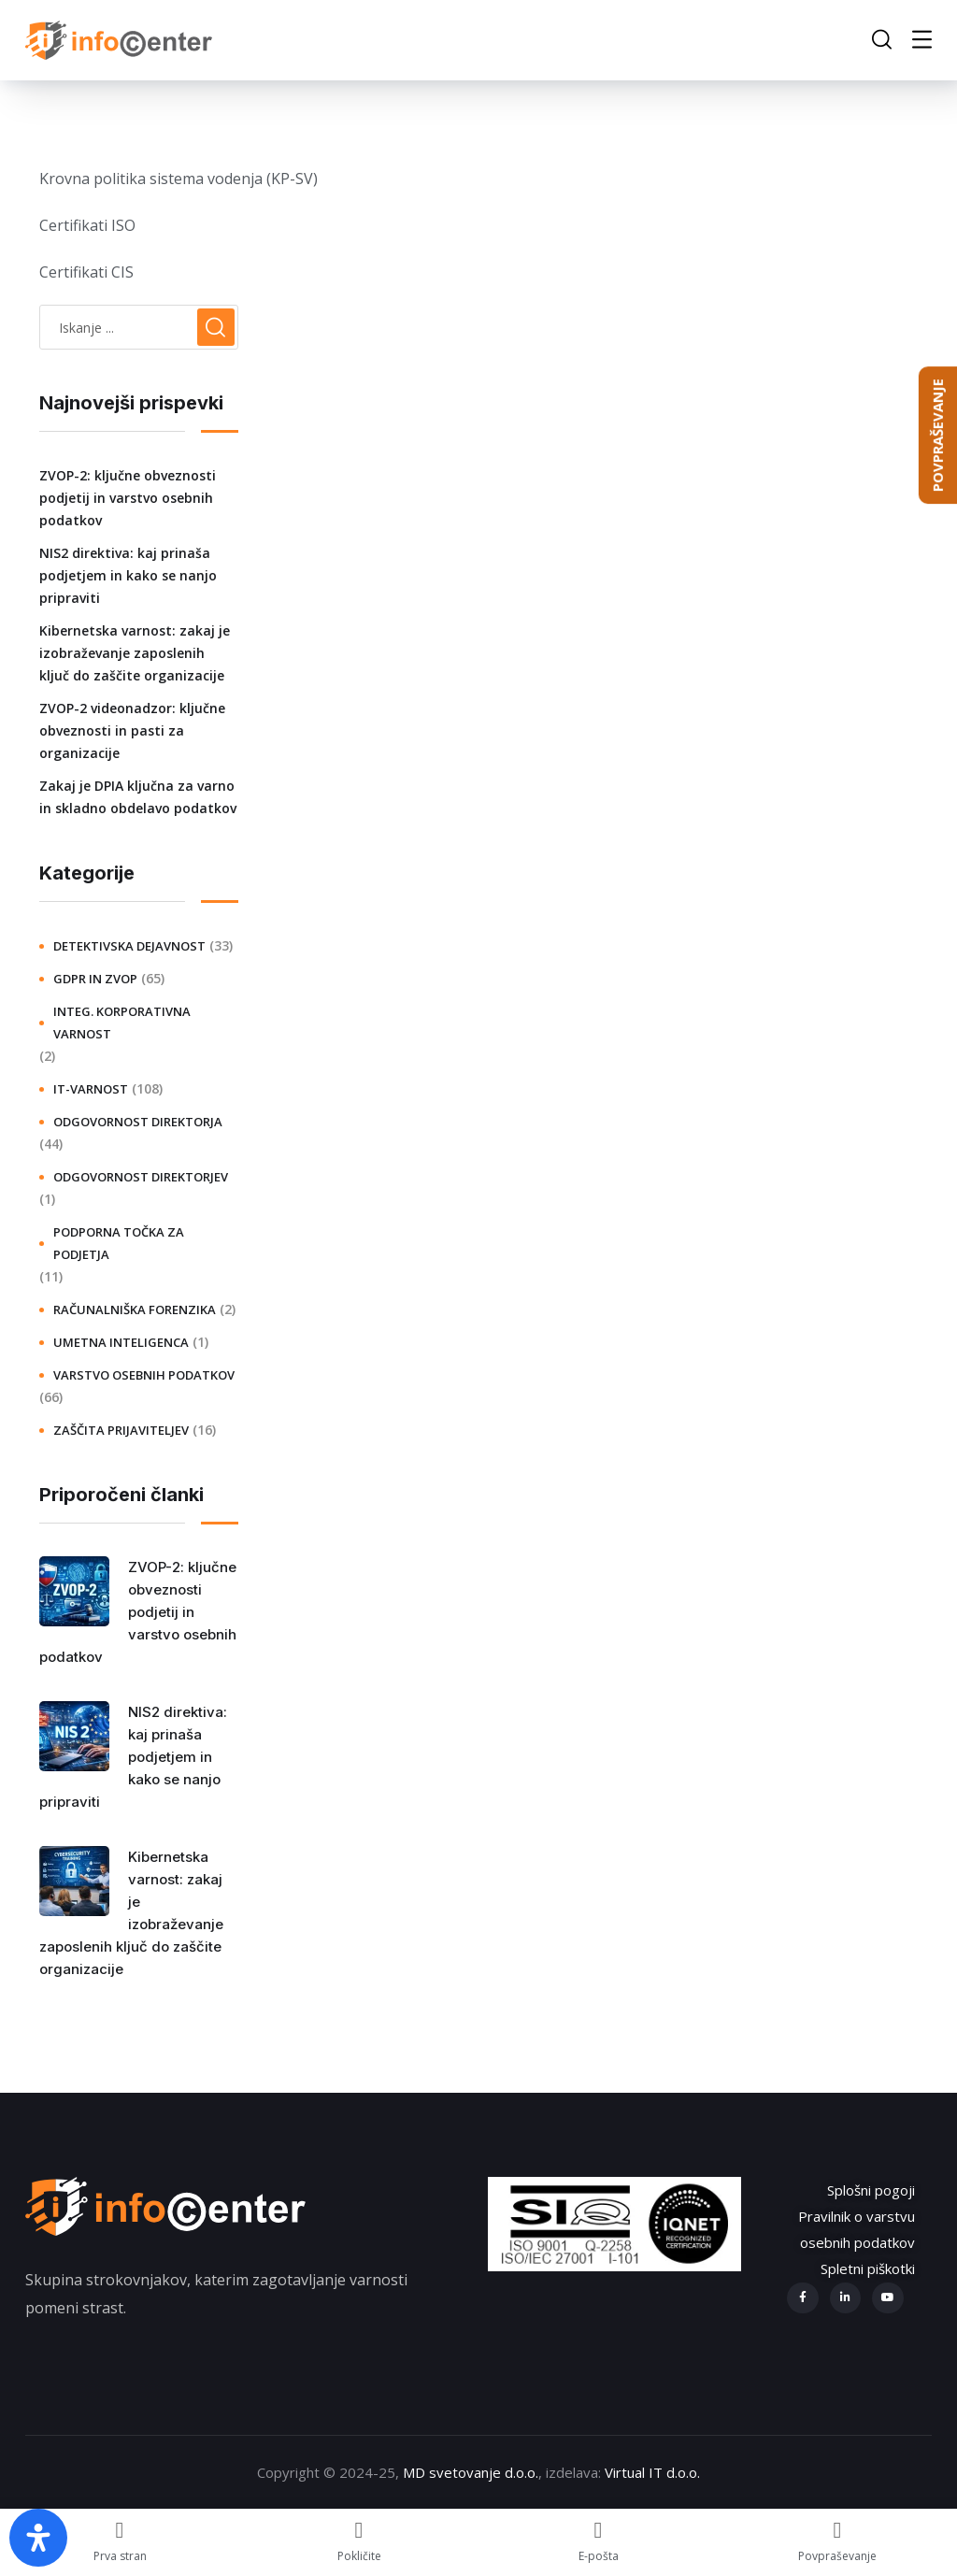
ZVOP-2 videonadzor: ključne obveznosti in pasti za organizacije (132, 730)
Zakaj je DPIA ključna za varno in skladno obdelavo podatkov (137, 797)
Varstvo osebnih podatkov (144, 1375)
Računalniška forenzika (134, 1309)
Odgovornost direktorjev (140, 1176)
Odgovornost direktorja (137, 1121)
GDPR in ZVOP (95, 978)
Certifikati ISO (87, 225)
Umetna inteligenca (121, 1342)
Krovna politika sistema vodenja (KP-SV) (178, 178)
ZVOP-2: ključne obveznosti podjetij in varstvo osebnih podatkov (127, 497)
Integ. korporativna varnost (122, 1022)
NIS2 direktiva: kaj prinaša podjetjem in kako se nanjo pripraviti (128, 575)
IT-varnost (90, 1088)
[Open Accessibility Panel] (38, 2538)
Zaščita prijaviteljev (121, 1430)
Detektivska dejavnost (129, 945)
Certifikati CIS (86, 272)
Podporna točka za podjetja (118, 1243)
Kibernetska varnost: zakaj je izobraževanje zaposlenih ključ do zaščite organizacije (134, 653)
